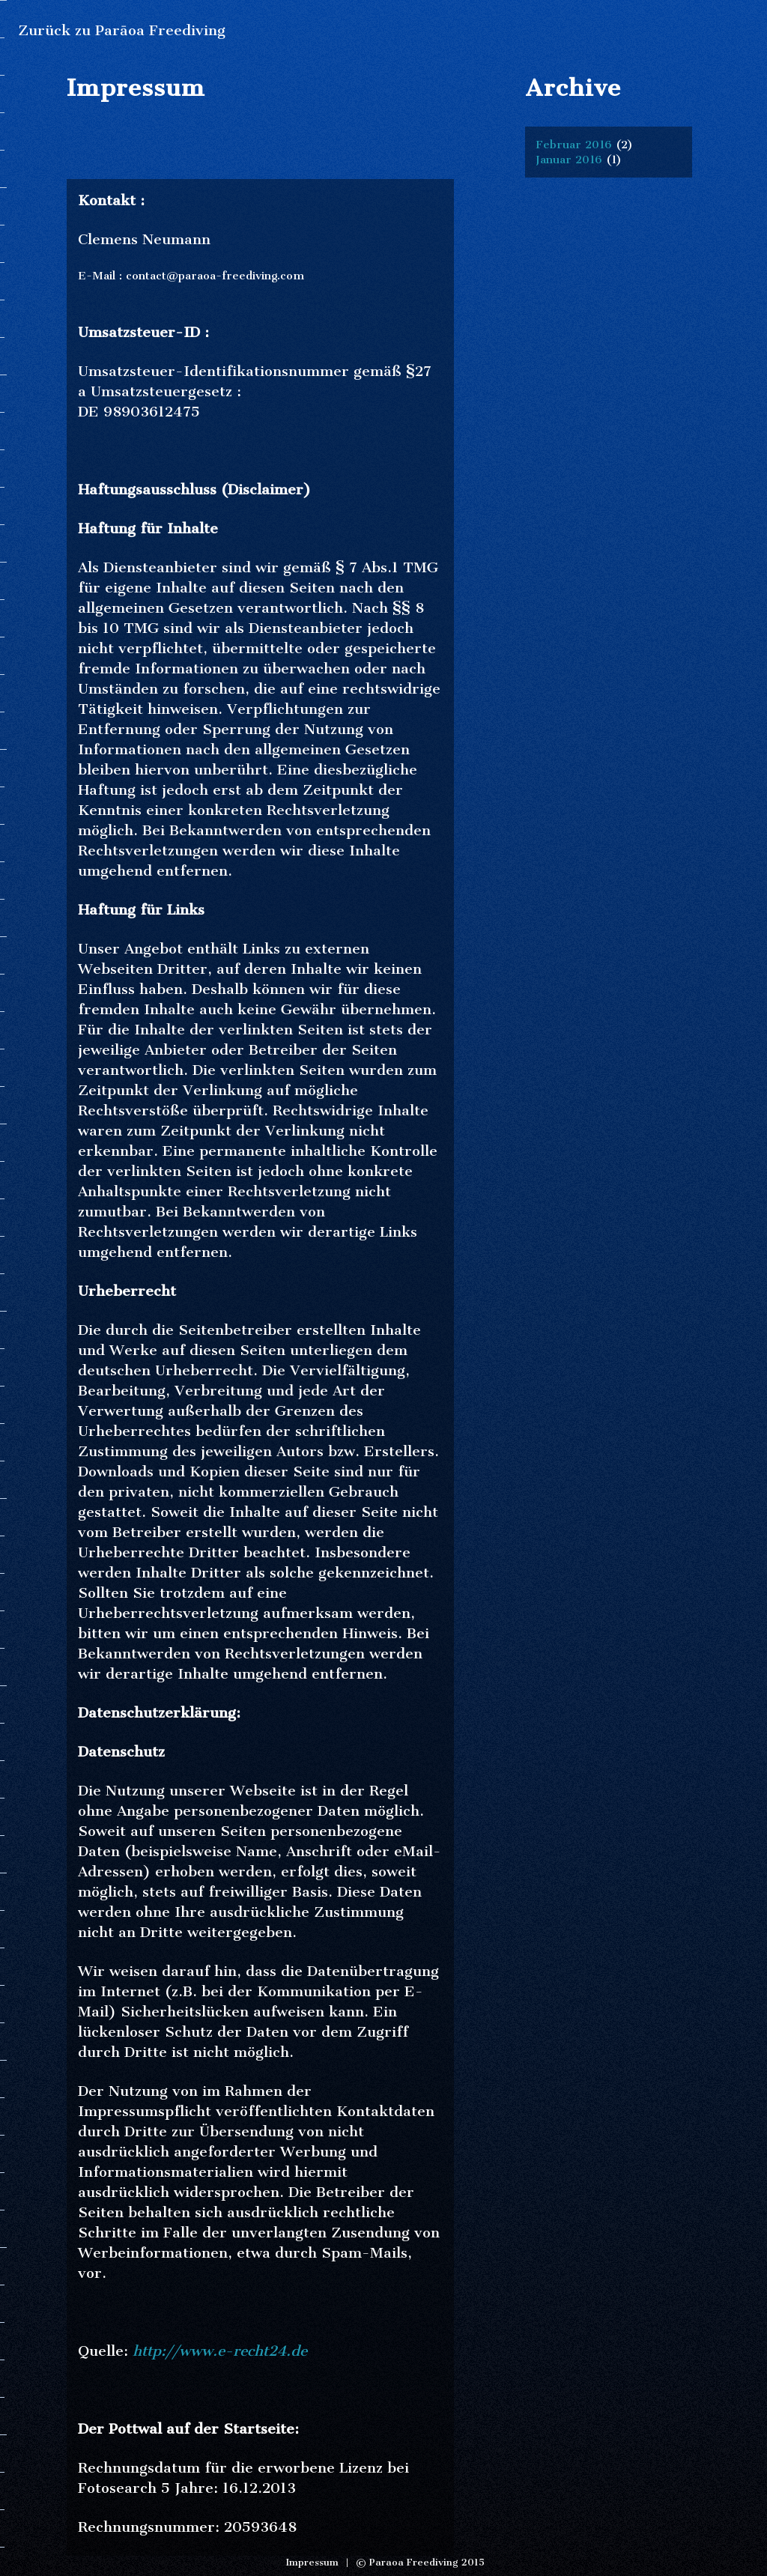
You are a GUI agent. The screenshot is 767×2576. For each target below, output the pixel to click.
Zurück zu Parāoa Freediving (121, 30)
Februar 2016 (574, 144)
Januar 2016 (569, 159)
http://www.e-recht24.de (220, 2351)
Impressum (312, 2562)
